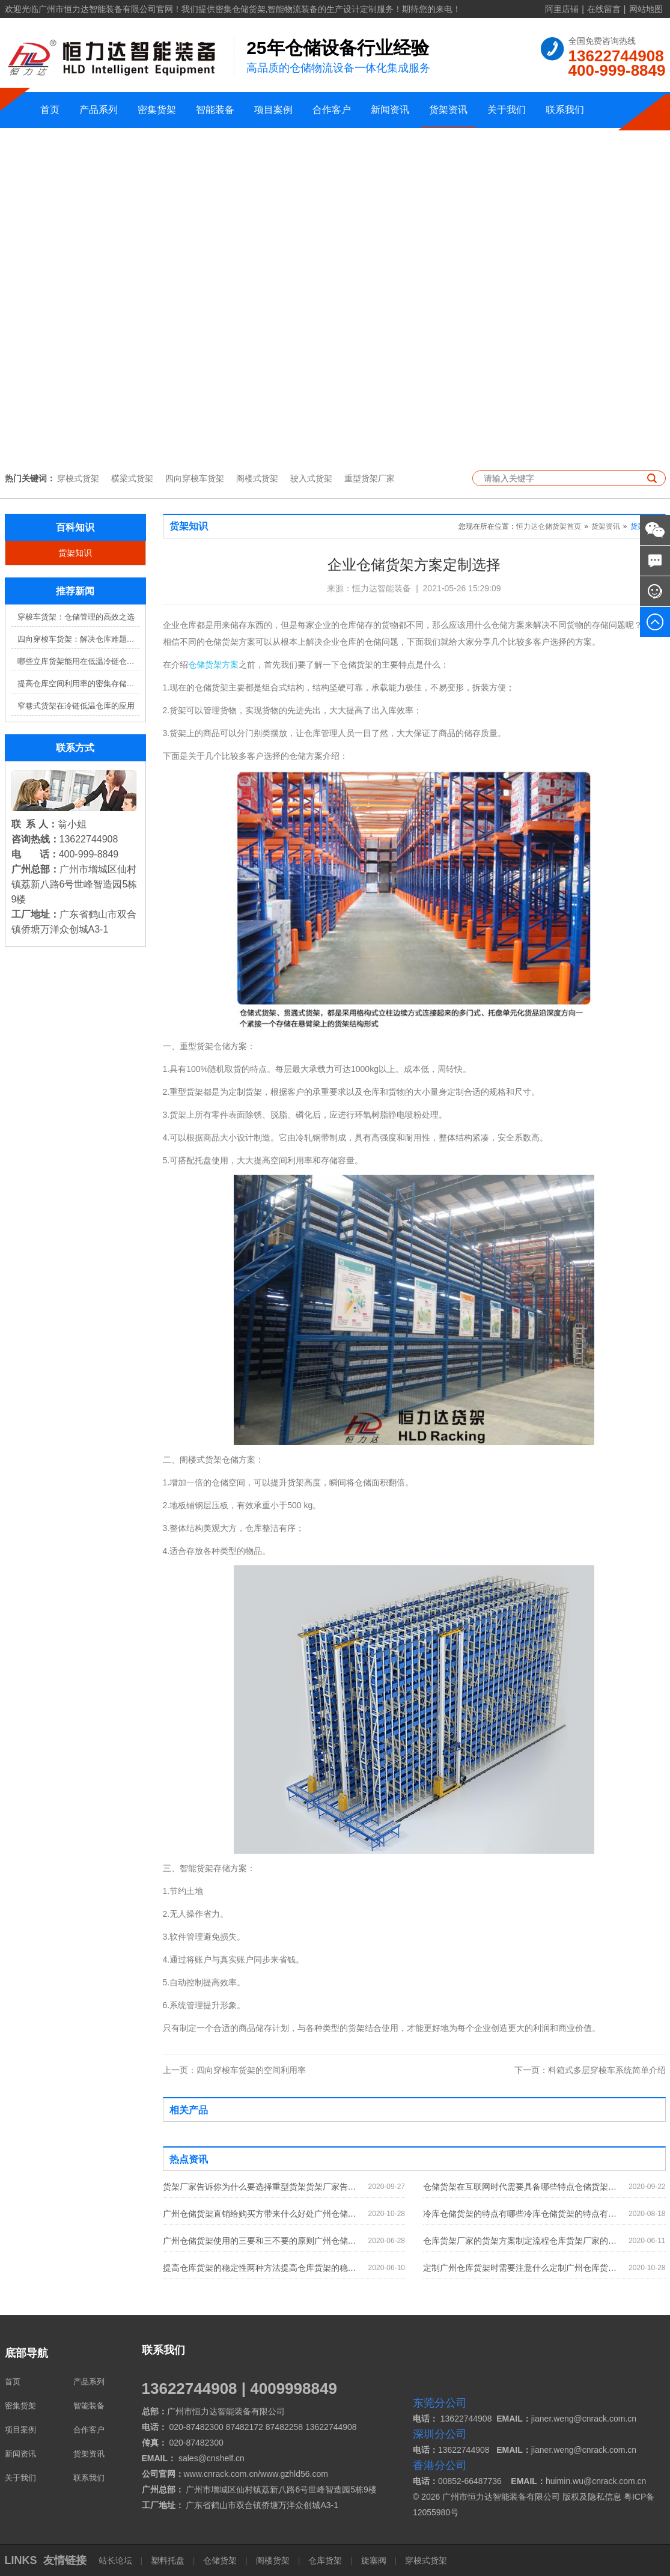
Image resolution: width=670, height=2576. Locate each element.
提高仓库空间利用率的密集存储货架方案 (78, 683)
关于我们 (506, 110)
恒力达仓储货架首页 (548, 526)
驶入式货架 (311, 478)
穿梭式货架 (78, 478)
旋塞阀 (374, 2560)
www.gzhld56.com (294, 2474)
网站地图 (646, 9)
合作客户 (331, 110)
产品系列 (98, 110)
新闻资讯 (390, 110)
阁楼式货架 (257, 478)
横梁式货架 (132, 478)
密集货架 (157, 110)
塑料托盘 (167, 2560)
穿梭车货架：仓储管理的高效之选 (76, 616)
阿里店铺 (562, 9)
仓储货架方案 (213, 664)
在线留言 (604, 9)
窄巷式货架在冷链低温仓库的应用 (76, 705)
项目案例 (273, 110)
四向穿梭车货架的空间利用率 (234, 2070)
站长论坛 (117, 2560)
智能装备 (215, 110)
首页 (49, 110)
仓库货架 (325, 2560)
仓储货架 (220, 2560)
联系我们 (565, 110)
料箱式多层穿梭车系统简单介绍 (590, 2070)
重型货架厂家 (369, 478)
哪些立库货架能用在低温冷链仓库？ (78, 661)
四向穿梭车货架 (194, 478)
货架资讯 (448, 110)
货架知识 (75, 553)
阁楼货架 (273, 2560)
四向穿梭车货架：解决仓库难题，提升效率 (78, 639)
